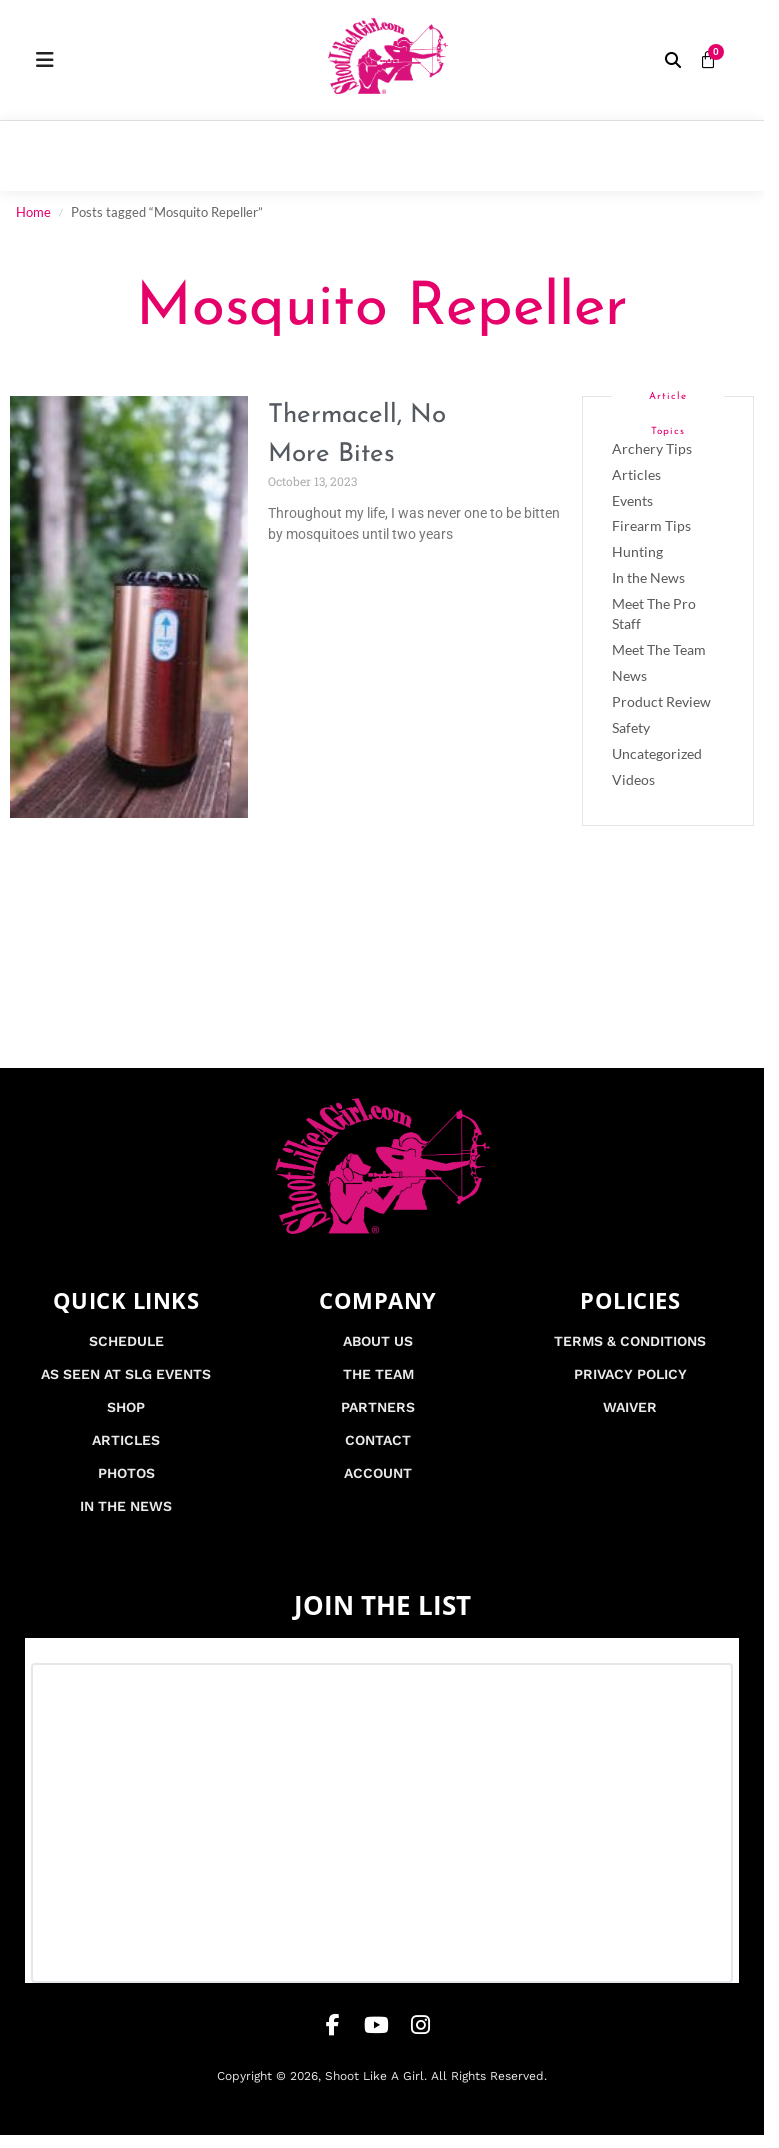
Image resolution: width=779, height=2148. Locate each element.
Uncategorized (657, 753)
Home (33, 212)
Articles (636, 474)
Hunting (637, 551)
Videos (633, 779)
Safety (631, 727)
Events (632, 500)
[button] (673, 60)
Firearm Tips (651, 525)
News (629, 675)
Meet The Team (659, 649)
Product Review (661, 701)
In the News (648, 577)
